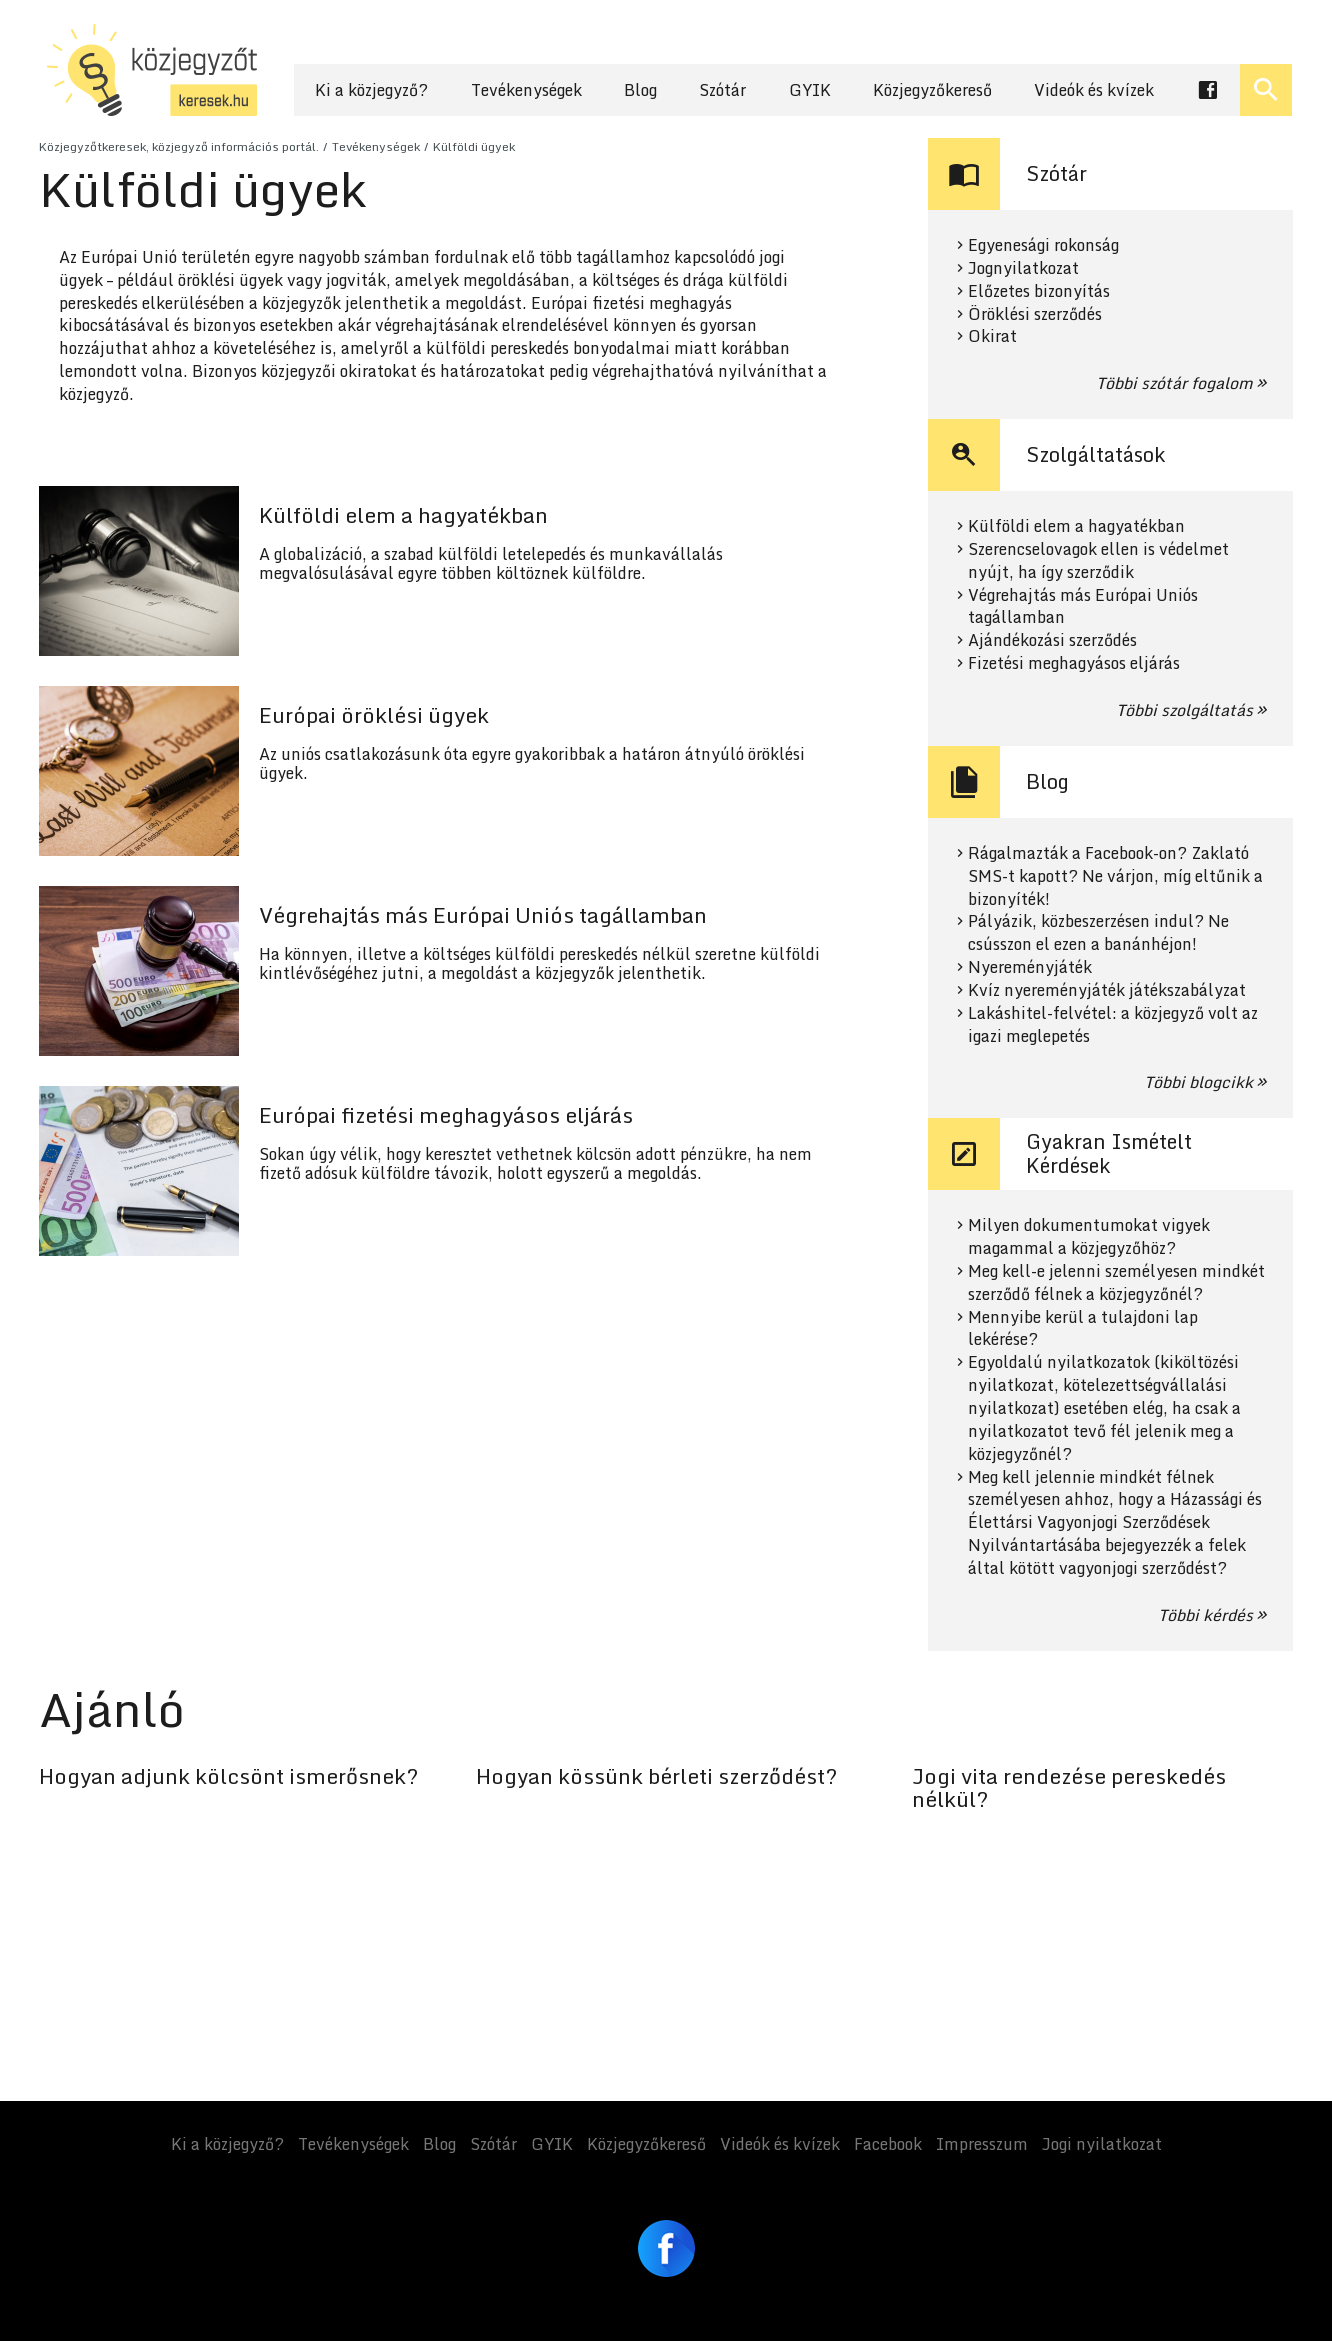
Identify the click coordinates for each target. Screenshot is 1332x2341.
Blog (640, 90)
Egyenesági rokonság (1043, 245)
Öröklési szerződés (1035, 314)
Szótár (722, 90)
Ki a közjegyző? (371, 90)
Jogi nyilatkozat (1102, 2144)
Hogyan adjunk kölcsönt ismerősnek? (228, 1776)
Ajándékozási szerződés (1052, 640)
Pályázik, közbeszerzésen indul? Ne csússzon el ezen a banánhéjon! (1098, 933)
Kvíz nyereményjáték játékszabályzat (1107, 990)
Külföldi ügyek (474, 146)
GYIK (810, 90)
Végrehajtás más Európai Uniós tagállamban (1083, 607)
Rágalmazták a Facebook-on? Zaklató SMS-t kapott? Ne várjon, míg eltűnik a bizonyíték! (1115, 876)
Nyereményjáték (1030, 967)
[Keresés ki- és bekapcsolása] (1266, 90)
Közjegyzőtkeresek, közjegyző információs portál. (179, 146)
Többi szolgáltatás (1184, 710)
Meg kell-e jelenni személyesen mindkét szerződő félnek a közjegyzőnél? (1116, 1283)
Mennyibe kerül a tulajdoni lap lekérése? (1083, 1329)
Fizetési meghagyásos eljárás (1074, 663)
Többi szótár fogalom (1174, 383)
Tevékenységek (526, 90)
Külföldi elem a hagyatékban (1076, 526)
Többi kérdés (1205, 1615)
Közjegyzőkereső (932, 90)
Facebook (888, 2144)
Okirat (992, 336)
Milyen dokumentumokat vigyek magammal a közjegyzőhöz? (1089, 1237)
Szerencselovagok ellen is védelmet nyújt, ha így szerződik (1098, 561)
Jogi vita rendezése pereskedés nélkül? (1069, 1787)
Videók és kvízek (1094, 90)
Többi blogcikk (1198, 1082)
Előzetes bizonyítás (1039, 291)
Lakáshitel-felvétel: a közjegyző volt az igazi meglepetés (1113, 1025)
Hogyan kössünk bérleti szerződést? (656, 1776)
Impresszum (982, 2144)
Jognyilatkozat (1023, 268)
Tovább (443, 571)
